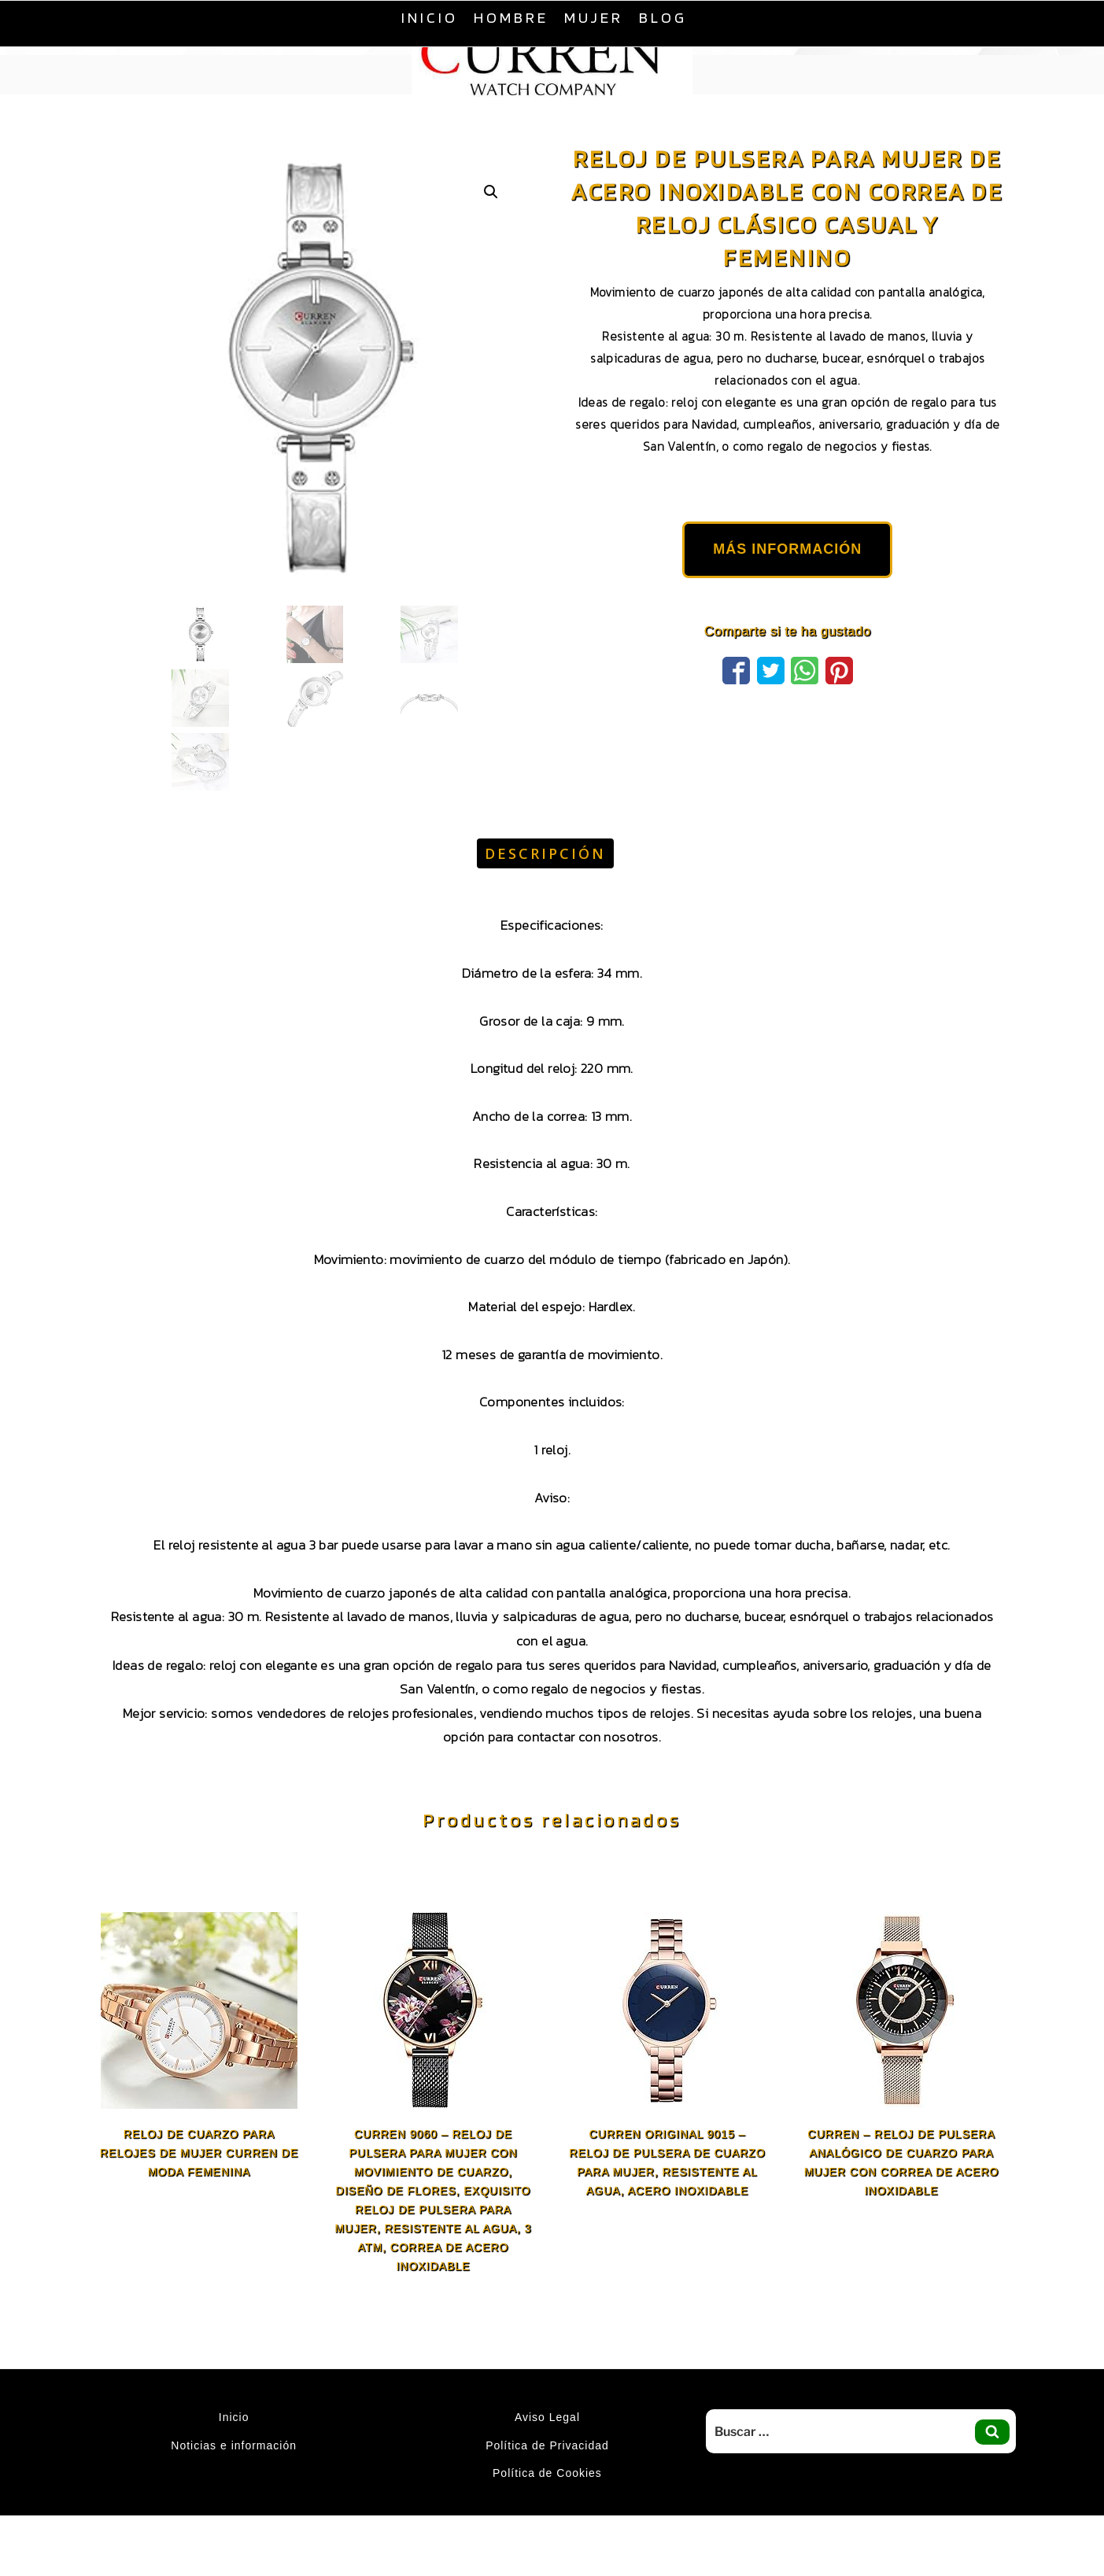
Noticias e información (234, 2445)
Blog (663, 17)
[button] (491, 192)
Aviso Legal (547, 2417)
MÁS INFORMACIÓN (787, 549)
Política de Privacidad (547, 2445)
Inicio (429, 17)
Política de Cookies (547, 2473)
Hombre (511, 17)
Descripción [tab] (545, 853)
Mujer (593, 17)
